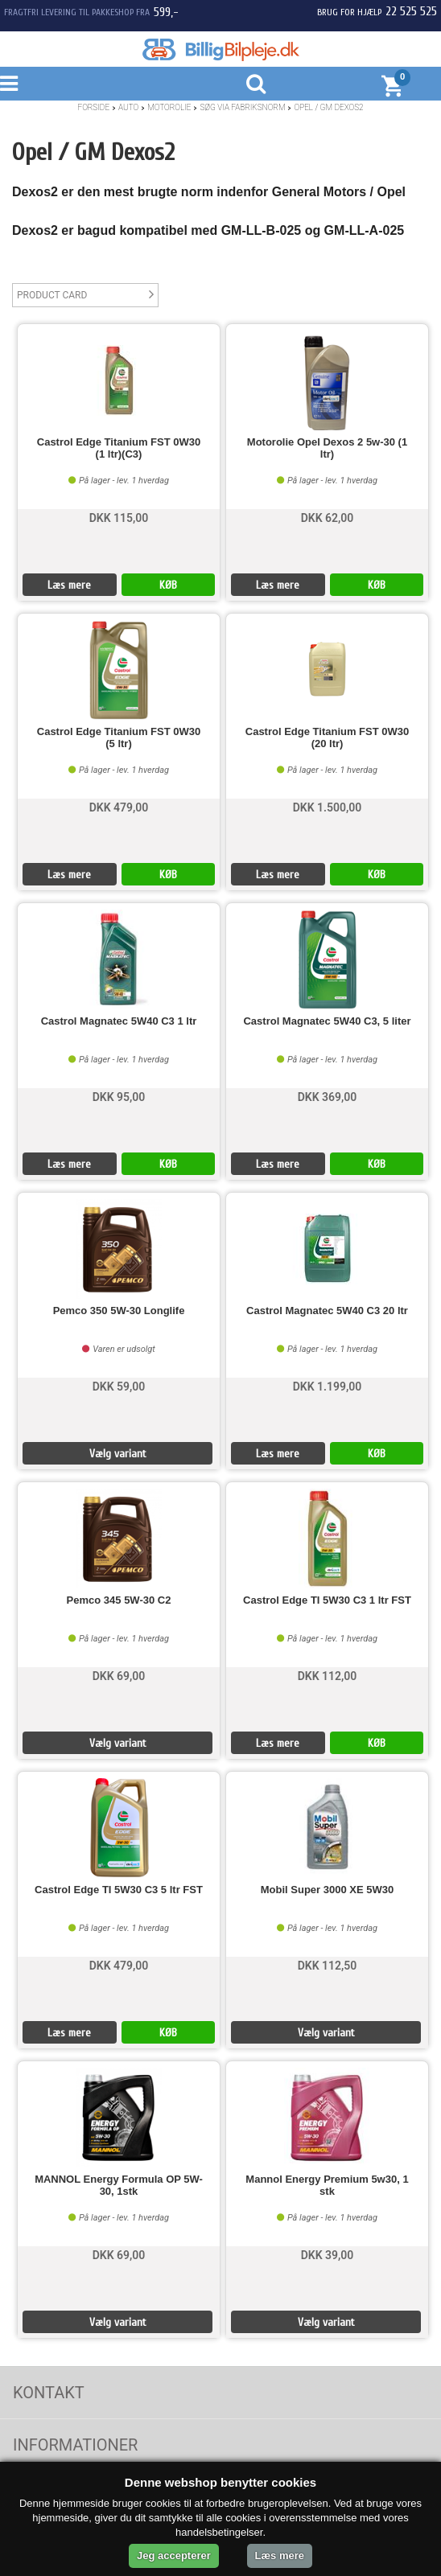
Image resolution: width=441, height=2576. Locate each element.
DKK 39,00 (327, 2255)
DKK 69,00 (119, 1676)
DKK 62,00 (327, 518)
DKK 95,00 (119, 1097)
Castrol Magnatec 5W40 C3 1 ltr (119, 1021)
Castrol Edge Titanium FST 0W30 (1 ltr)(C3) (118, 448)
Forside (93, 107)
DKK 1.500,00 (327, 807)
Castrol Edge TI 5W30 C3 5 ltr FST (119, 1890)
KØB (168, 585)
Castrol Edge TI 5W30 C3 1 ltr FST (327, 1600)
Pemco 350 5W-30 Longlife (119, 1311)
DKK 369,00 (327, 1097)
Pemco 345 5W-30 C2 (119, 1600)
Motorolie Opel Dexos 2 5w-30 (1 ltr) (327, 448)
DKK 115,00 (119, 518)
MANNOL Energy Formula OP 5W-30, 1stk (119, 2185)
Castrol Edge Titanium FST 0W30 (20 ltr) (327, 737)
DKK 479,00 (119, 807)
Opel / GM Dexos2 (328, 107)
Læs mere (69, 585)
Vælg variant (117, 1454)
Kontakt (48, 2392)
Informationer (75, 2445)
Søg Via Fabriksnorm (242, 107)
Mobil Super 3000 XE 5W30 (327, 1890)
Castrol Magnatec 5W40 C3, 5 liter (326, 1021)
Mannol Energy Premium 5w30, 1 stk (326, 2185)
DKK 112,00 (327, 1676)
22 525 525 (411, 11)
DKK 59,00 (119, 1386)
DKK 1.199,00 (327, 1386)
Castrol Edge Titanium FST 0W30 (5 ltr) (118, 737)
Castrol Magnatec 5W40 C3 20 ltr (327, 1311)
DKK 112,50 (327, 1965)
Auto (128, 107)
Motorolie (169, 107)
